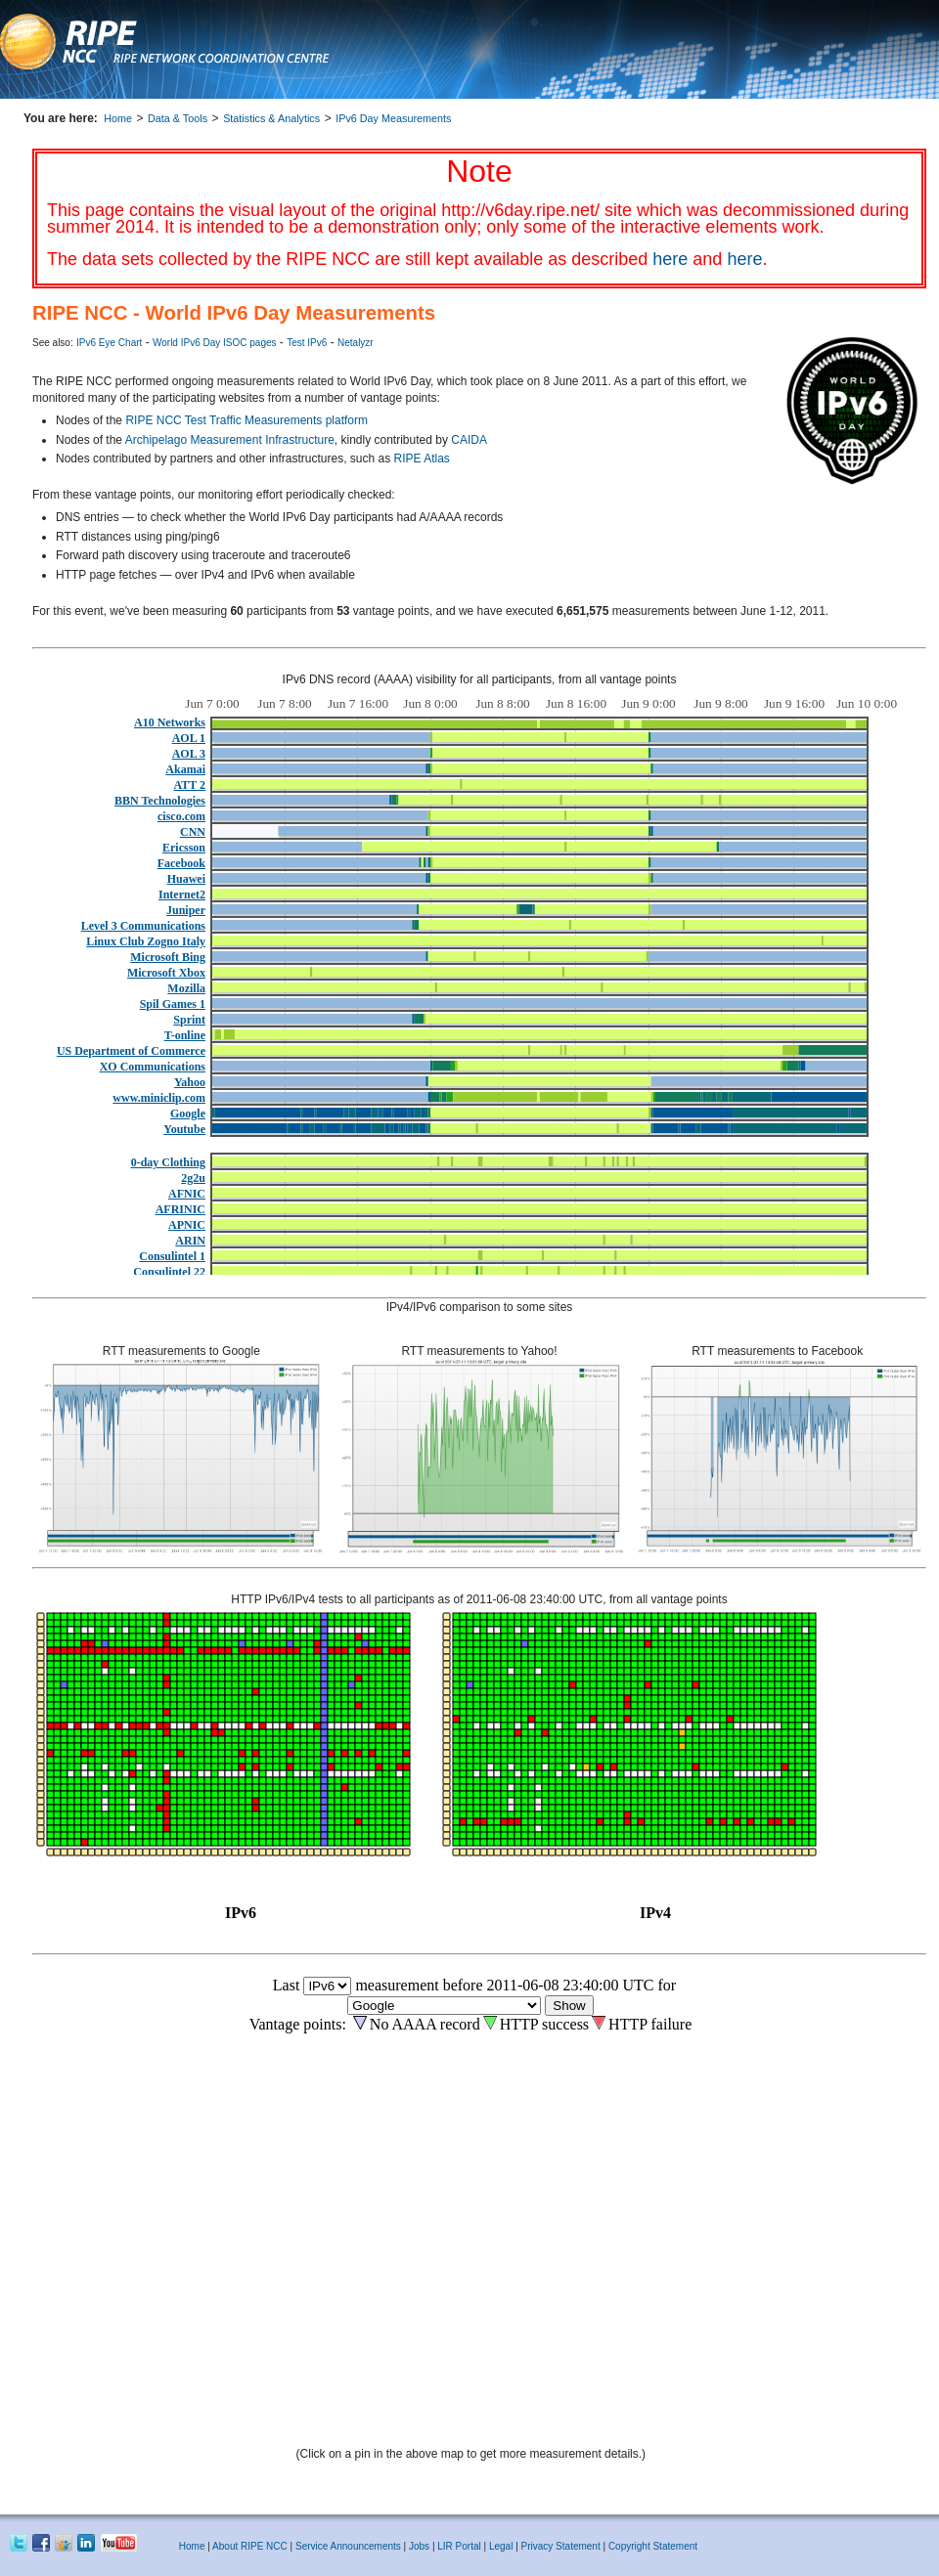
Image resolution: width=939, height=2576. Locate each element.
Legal (501, 2546)
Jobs (419, 2546)
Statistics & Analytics (271, 118)
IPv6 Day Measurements (393, 118)
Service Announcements (348, 2546)
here (670, 259)
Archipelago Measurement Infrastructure (230, 440)
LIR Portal (458, 2546)
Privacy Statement (562, 2546)
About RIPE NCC (250, 2546)
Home (118, 118)
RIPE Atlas (422, 458)
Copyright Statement (652, 2546)
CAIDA (469, 440)
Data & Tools (177, 118)
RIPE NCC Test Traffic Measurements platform (246, 420)
